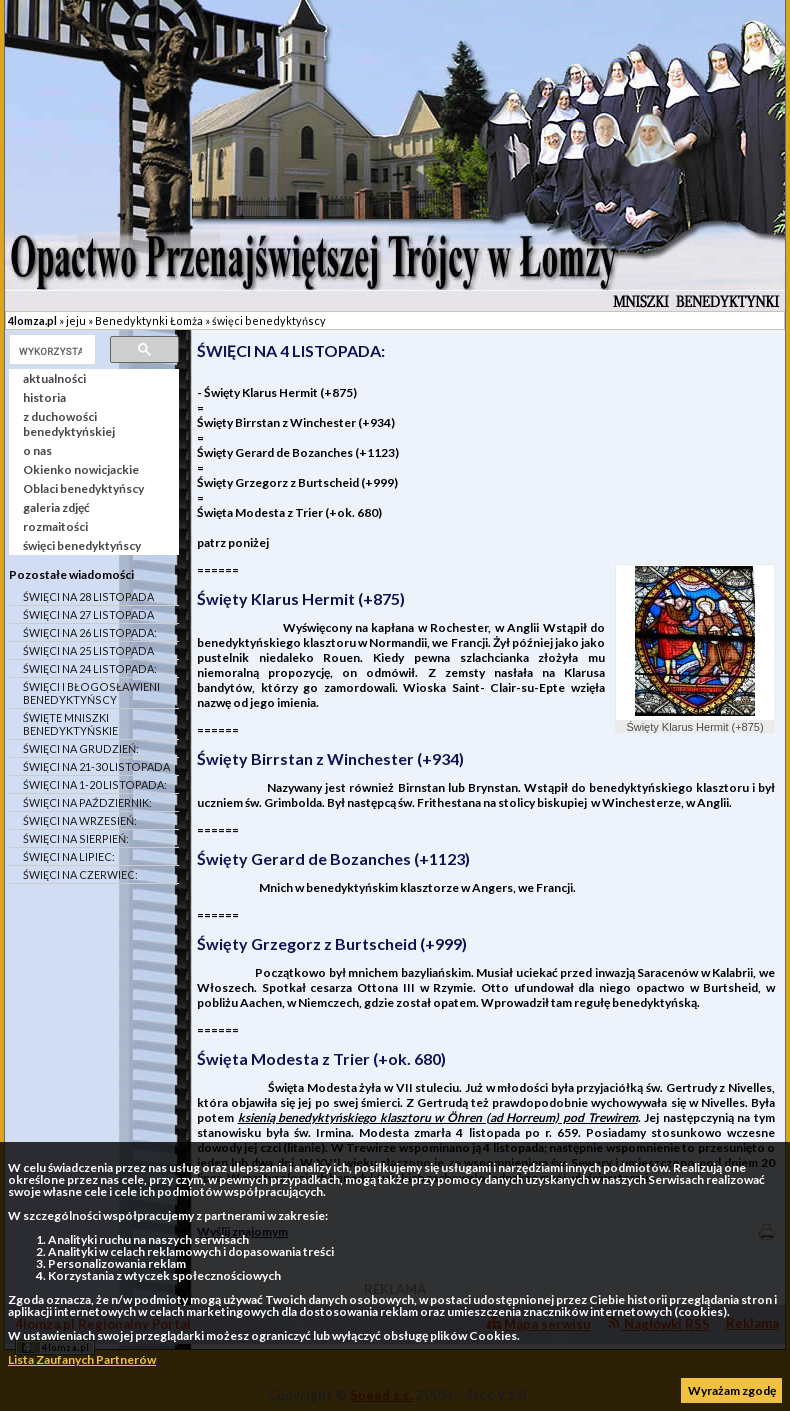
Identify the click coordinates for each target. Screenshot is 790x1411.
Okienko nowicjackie (81, 469)
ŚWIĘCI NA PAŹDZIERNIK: (87, 802)
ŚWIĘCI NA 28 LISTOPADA (88, 596)
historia (44, 397)
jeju (76, 320)
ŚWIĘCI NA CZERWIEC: (80, 874)
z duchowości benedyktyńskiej (69, 424)
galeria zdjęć (56, 507)
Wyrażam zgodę (732, 1390)
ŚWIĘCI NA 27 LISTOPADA (88, 614)
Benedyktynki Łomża (149, 320)
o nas (37, 450)
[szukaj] (50, 351)
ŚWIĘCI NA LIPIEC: (69, 856)
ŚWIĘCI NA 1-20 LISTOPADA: (95, 784)
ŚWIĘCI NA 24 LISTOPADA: (90, 668)
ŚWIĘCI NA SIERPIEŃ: (76, 838)
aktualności (54, 378)
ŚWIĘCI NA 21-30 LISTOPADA (96, 766)
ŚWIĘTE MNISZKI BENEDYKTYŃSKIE (70, 724)
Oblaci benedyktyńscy (83, 488)
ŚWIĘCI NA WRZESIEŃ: (80, 820)
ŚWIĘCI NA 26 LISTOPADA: (90, 632)
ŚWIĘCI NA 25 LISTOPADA (88, 650)
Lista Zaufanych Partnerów (82, 1359)
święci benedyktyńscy (269, 320)
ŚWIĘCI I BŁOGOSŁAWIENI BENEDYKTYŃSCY (91, 693)
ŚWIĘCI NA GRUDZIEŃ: (81, 748)
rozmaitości (55, 526)
